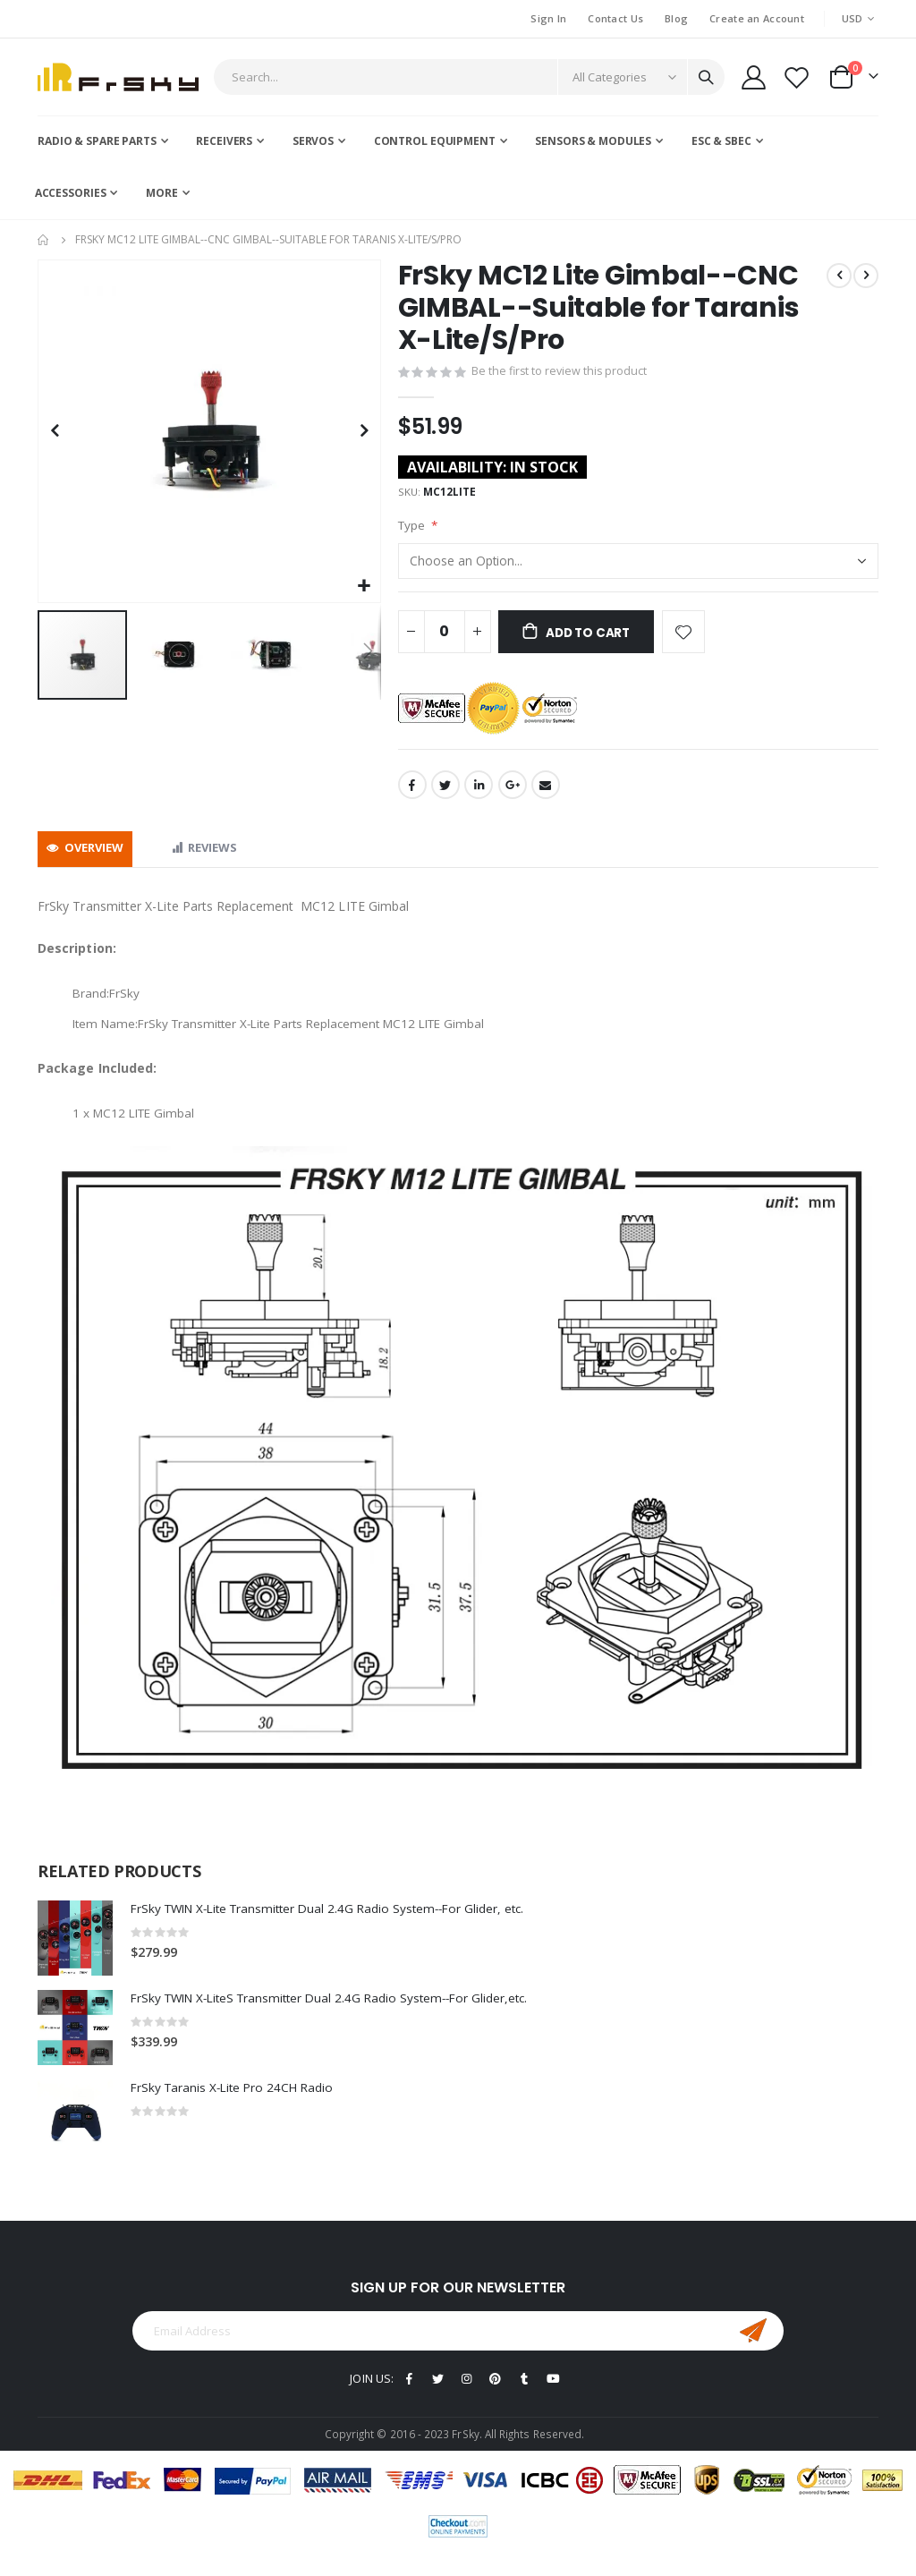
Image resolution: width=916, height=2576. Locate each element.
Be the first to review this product (560, 374)
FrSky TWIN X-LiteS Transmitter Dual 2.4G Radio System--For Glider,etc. (339, 2010)
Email (545, 794)
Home (44, 240)
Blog (676, 18)
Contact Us (615, 18)
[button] (364, 586)
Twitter (445, 794)
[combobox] (469, 77)
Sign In (548, 18)
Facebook (412, 794)
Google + (512, 794)
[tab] (85, 858)
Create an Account (756, 18)
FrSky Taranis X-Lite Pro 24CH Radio (236, 2100)
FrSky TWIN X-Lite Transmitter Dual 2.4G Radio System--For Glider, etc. (337, 1921)
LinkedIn (478, 794)
